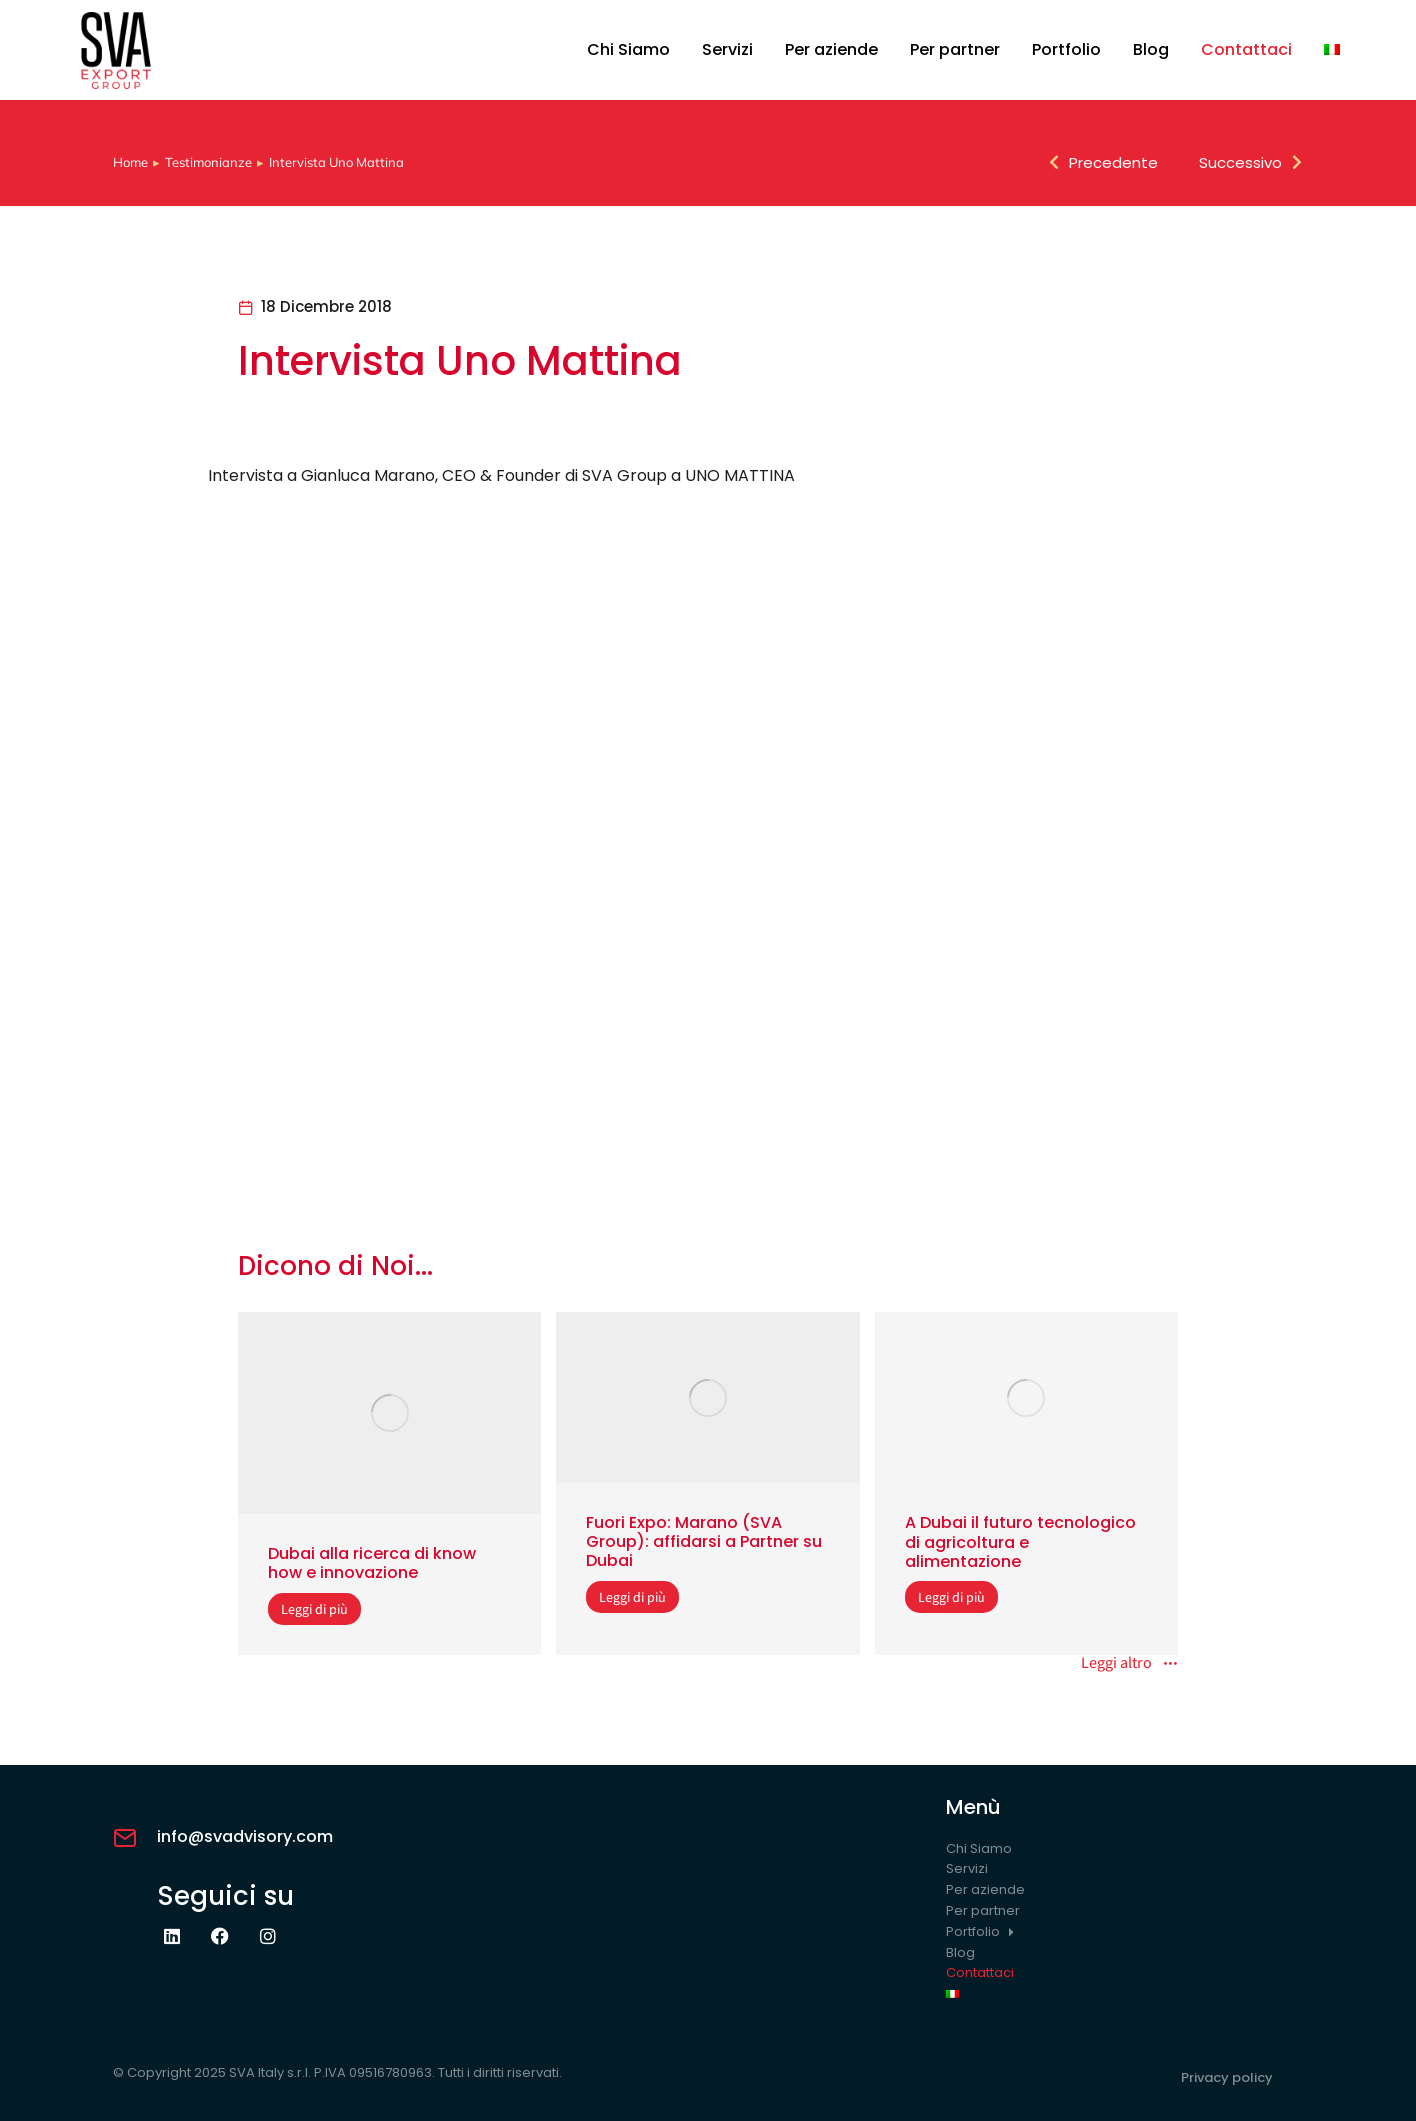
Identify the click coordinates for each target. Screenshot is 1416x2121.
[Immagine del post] (389, 1413)
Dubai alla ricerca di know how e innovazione (372, 1563)
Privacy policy (1227, 2077)
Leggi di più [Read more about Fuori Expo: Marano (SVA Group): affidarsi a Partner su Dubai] (632, 1597)
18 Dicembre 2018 (326, 306)
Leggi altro (1129, 1664)
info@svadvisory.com (245, 1836)
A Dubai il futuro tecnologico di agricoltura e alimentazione (1020, 1541)
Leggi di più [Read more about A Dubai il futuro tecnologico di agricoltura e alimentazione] (951, 1597)
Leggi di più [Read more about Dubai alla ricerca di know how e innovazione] (314, 1609)
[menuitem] (1332, 50)
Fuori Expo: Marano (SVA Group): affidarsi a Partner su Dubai (704, 1541)
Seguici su (225, 1896)
